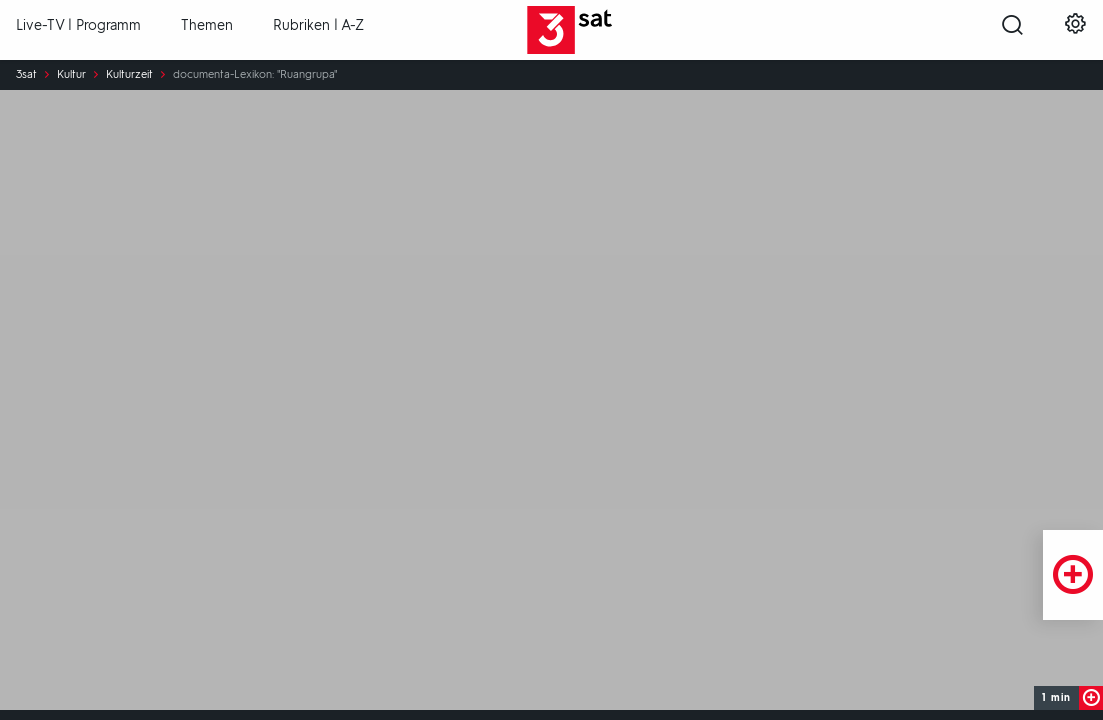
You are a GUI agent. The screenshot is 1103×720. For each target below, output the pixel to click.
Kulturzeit (129, 75)
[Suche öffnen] (1012, 31)
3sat (26, 75)
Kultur (71, 75)
